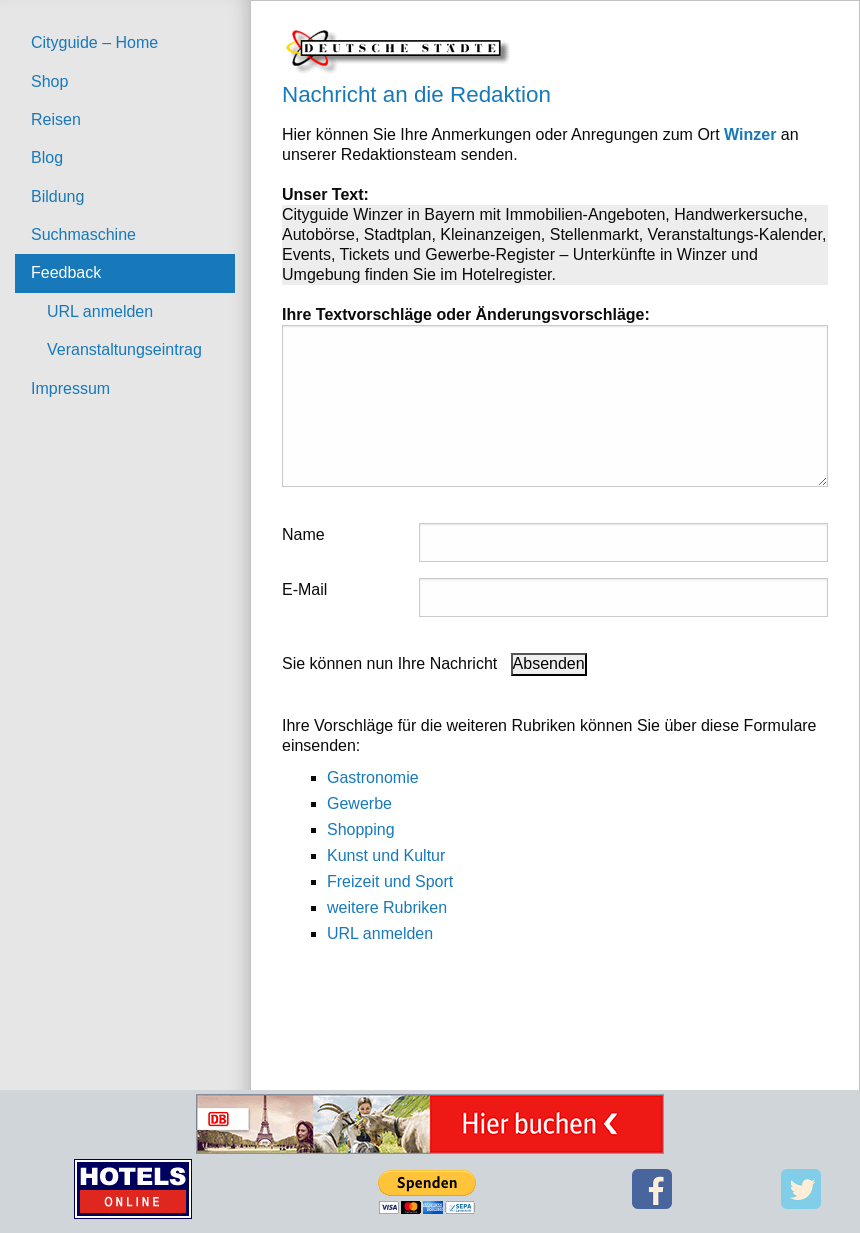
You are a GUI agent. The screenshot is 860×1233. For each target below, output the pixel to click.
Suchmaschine (83, 234)
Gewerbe (359, 803)
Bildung (57, 196)
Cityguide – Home (94, 42)
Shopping (361, 829)
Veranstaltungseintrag (124, 349)
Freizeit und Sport (390, 881)
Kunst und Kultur (386, 855)
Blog (47, 157)
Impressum (70, 388)
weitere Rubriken (387, 907)
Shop (49, 81)
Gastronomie (373, 777)
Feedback (66, 272)
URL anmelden (100, 311)
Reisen (56, 119)
